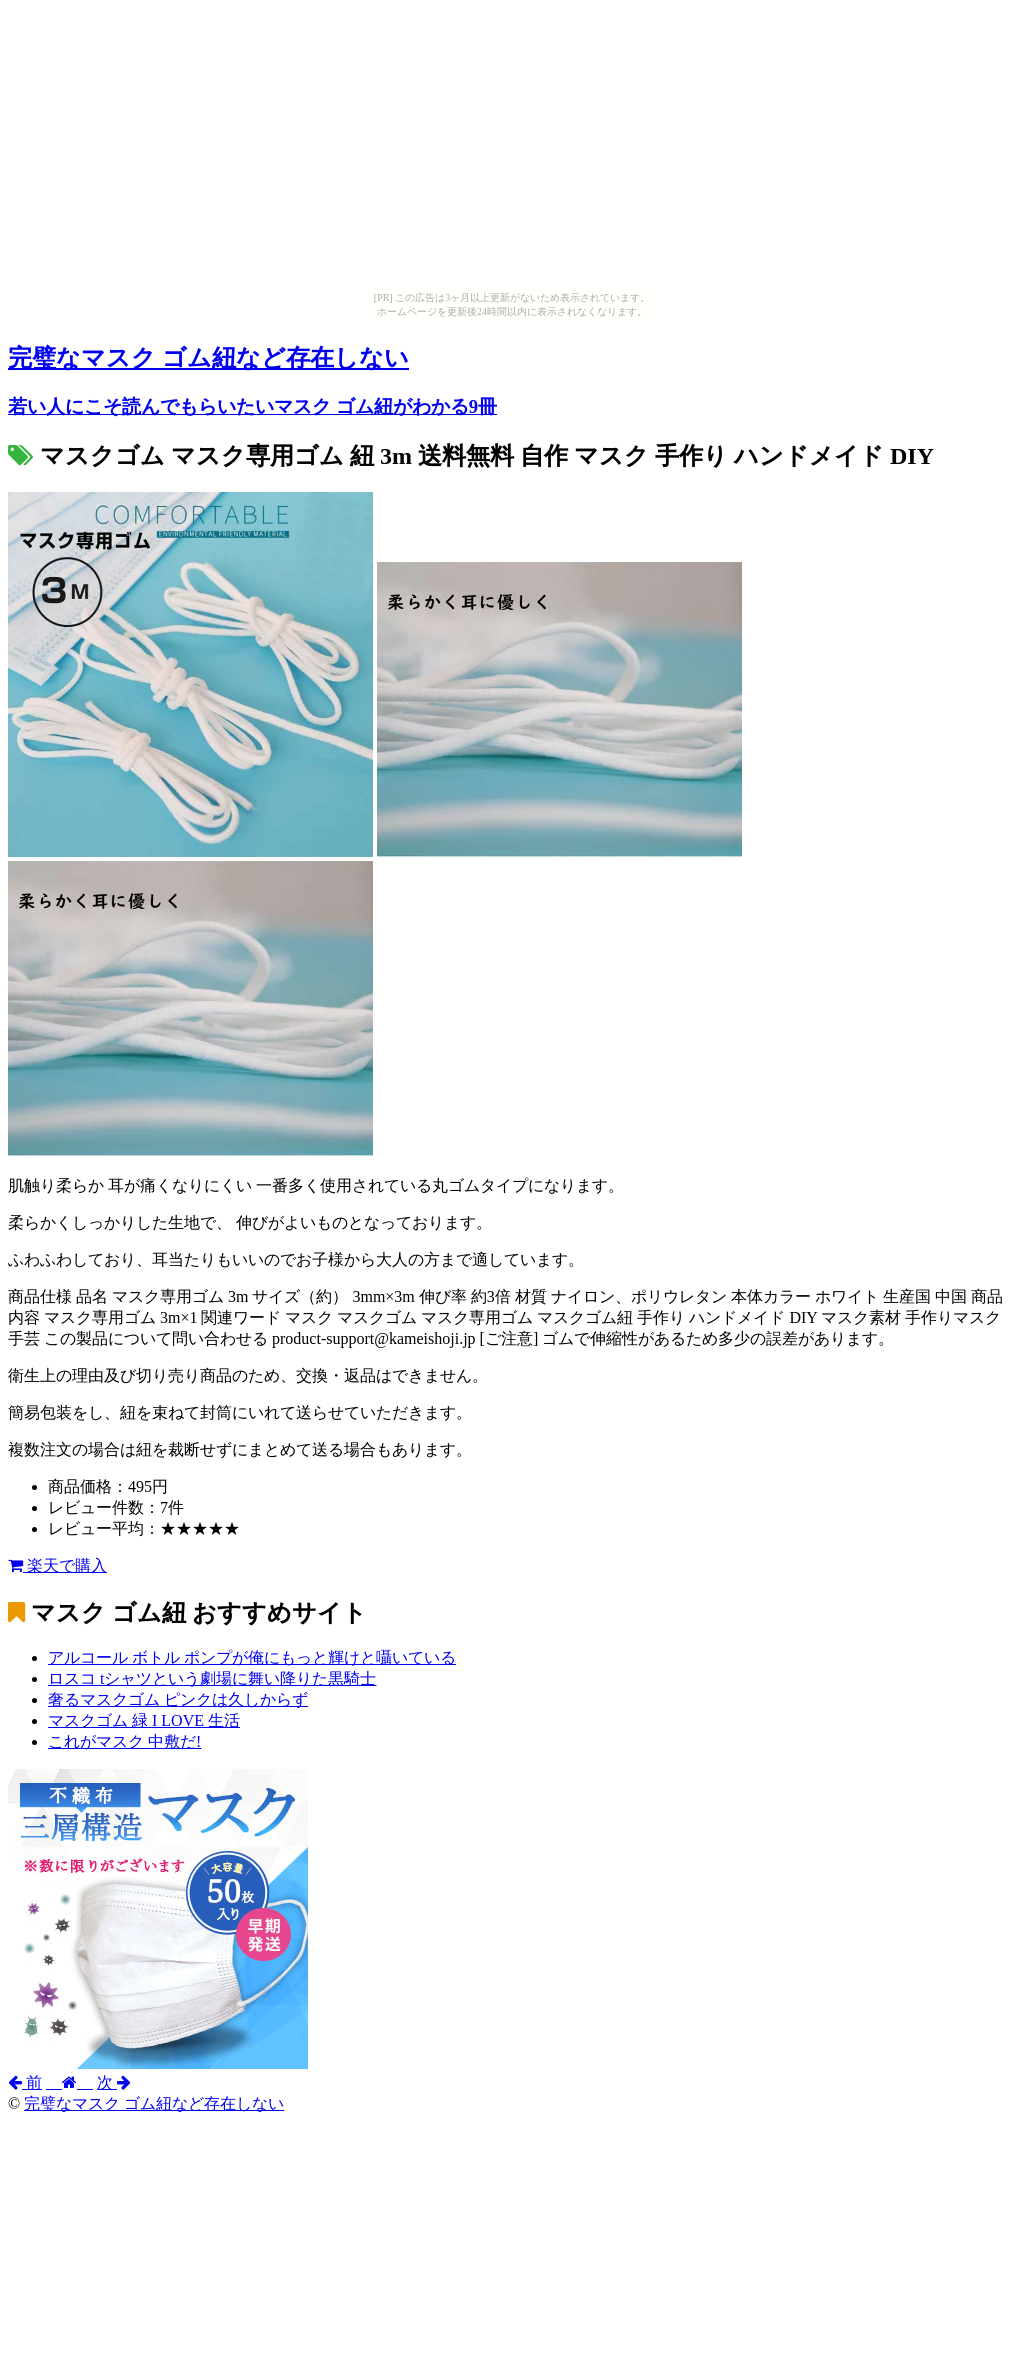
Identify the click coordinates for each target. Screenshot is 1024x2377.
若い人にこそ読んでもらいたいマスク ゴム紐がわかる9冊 (252, 406)
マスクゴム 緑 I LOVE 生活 (144, 1720)
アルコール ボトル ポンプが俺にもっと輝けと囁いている (252, 1657)
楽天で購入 (57, 1565)
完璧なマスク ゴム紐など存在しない (208, 358)
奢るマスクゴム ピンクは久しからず (178, 1699)
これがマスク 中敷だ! (124, 1741)
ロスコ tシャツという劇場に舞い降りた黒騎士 (212, 1678)
